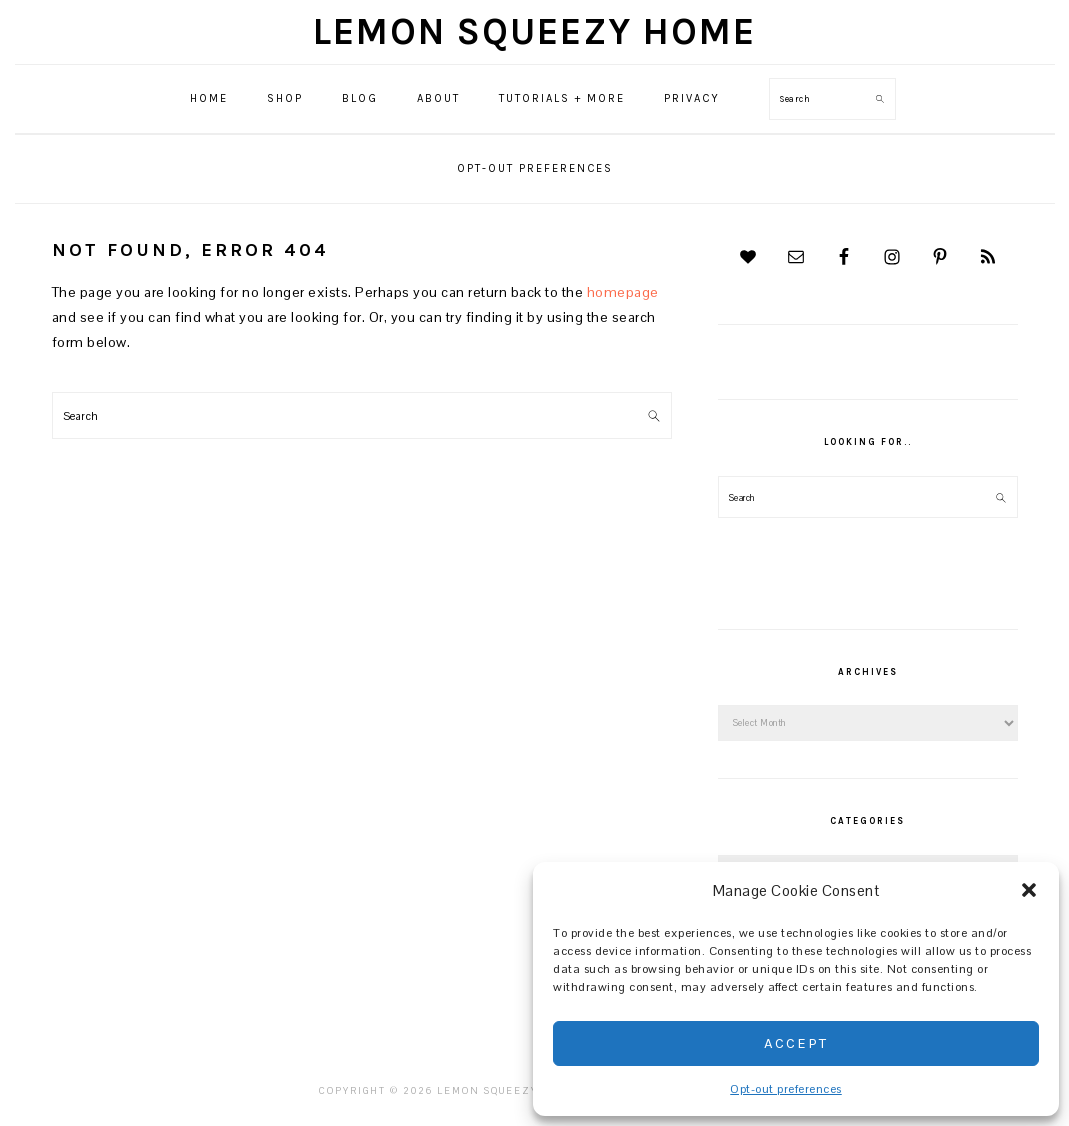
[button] (1029, 890)
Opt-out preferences (786, 1089)
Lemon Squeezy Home (534, 31)
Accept (796, 1043)
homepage (623, 292)
